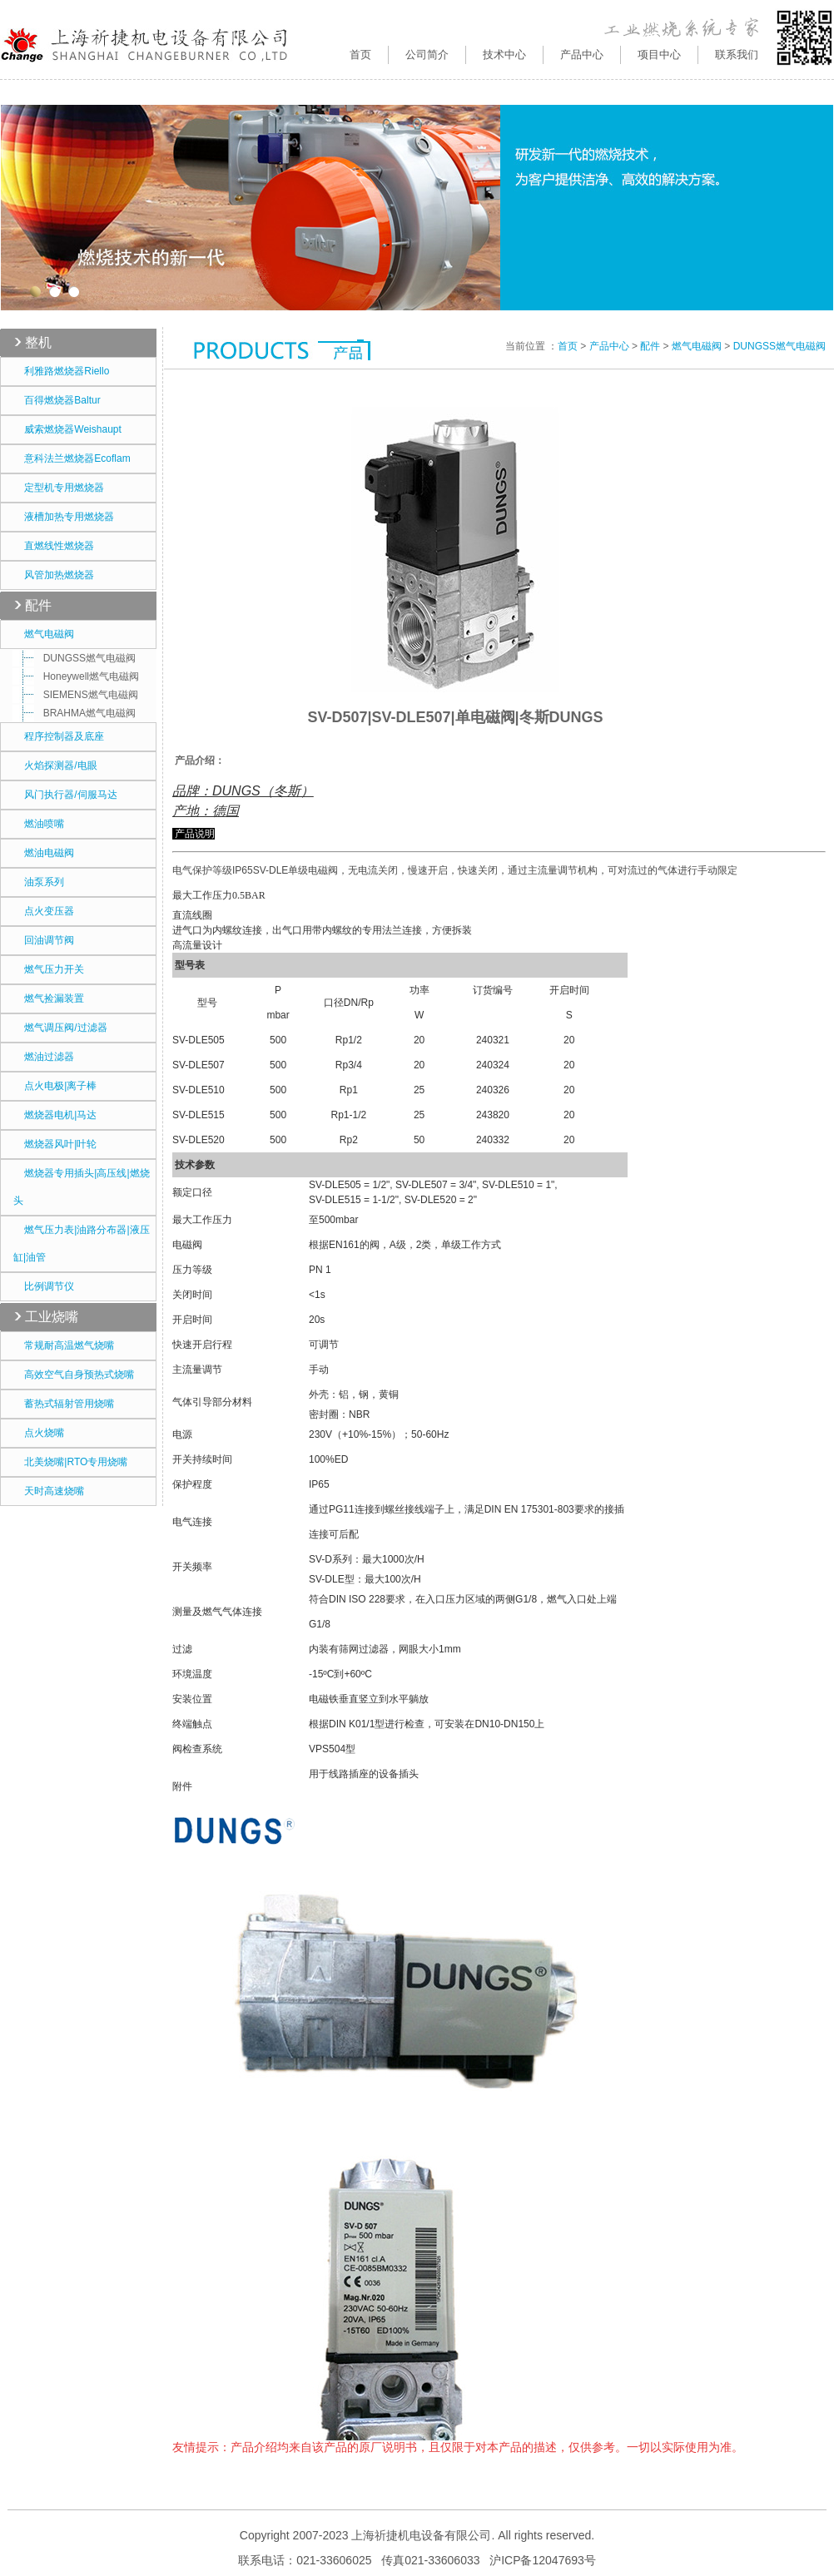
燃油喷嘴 (38, 824)
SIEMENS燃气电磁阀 (79, 695)
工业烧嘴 (51, 1317)
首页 (360, 54)
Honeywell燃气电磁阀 (80, 676)
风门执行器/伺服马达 (65, 794)
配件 (38, 605)
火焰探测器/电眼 (55, 765)
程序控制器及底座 (58, 736)
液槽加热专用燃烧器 (63, 517)
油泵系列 (38, 882)
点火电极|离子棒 (55, 1086)
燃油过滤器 (43, 1057)
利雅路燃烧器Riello (61, 371)
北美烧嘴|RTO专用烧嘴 (70, 1462)
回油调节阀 (43, 940)
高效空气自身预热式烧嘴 (73, 1374)
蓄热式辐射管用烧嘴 (63, 1403)
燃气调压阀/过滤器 (60, 1027)
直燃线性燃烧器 (53, 546)
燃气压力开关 (48, 969)
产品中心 (609, 346)
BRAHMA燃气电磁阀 (78, 713)
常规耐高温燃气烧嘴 (63, 1345)
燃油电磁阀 (43, 853)
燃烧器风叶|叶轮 (55, 1144)
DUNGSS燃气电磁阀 (78, 658)
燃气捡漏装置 (48, 998)
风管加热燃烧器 (53, 575)
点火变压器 (43, 911)
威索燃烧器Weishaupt (67, 429)
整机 (38, 342)
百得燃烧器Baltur (57, 400)
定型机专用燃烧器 (58, 487)
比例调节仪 (43, 1286)
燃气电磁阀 (43, 634)
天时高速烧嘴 (48, 1491)
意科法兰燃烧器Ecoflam (72, 458)
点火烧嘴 (38, 1433)
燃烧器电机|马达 (55, 1115)
